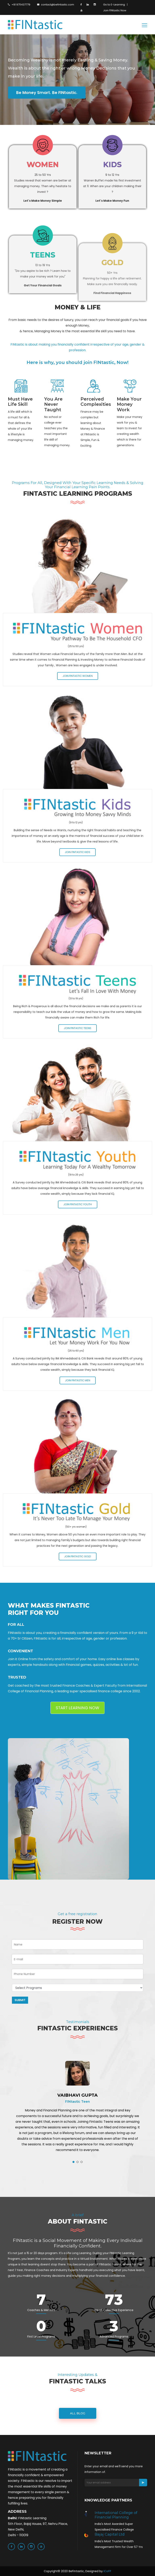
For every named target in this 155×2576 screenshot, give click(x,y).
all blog (77, 2413)
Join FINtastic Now (114, 10)
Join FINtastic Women (78, 676)
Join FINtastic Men (77, 1380)
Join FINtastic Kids (77, 852)
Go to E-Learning (114, 4)
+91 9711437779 (19, 4)
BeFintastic (76, 2571)
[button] (73, 2162)
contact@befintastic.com (55, 4)
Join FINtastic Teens (77, 1028)
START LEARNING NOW (77, 1708)
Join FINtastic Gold (77, 1556)
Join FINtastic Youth (77, 1204)
